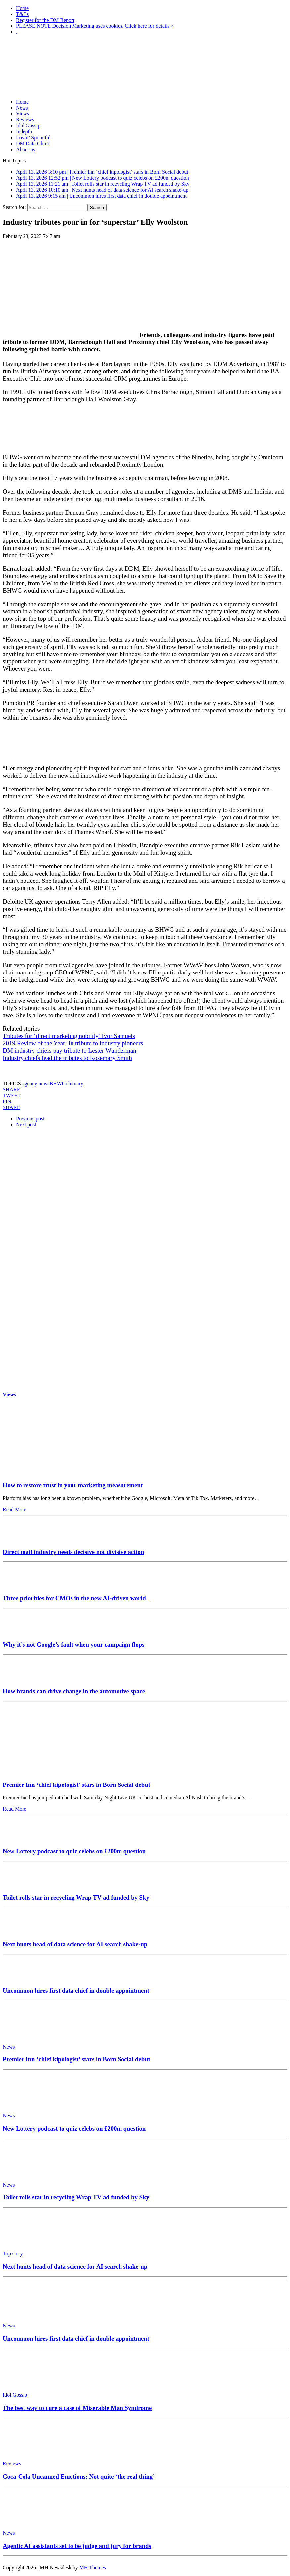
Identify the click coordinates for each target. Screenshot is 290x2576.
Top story (13, 2253)
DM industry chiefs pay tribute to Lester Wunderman (69, 1050)
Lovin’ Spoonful (33, 137)
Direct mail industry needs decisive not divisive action (73, 1551)
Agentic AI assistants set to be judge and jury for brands (77, 2545)
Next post (26, 1124)
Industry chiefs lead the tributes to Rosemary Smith (67, 1057)
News (22, 108)
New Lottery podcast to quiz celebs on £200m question (74, 1851)
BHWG (57, 1083)
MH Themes (92, 2567)
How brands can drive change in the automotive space (74, 1691)
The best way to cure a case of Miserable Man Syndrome (77, 2407)
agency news (35, 1083)
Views (22, 113)
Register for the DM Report (45, 20)
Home (22, 8)
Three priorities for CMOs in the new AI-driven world (76, 1598)
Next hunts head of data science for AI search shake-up (75, 1944)
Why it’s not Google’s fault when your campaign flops (73, 1644)
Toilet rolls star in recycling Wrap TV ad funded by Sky (76, 1897)
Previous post (30, 1118)
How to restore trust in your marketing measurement (73, 1485)
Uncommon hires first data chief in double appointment (76, 1990)
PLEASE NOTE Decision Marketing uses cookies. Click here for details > (95, 26)
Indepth (24, 131)
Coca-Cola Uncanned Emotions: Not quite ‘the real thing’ (79, 2476)
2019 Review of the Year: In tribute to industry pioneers (73, 1043)
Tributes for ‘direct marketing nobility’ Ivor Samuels (69, 1035)
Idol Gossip (28, 125)
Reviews (25, 119)
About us (25, 149)
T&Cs (22, 14)
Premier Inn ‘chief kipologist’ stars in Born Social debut (76, 1784)
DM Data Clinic (33, 143)
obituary (74, 1083)
